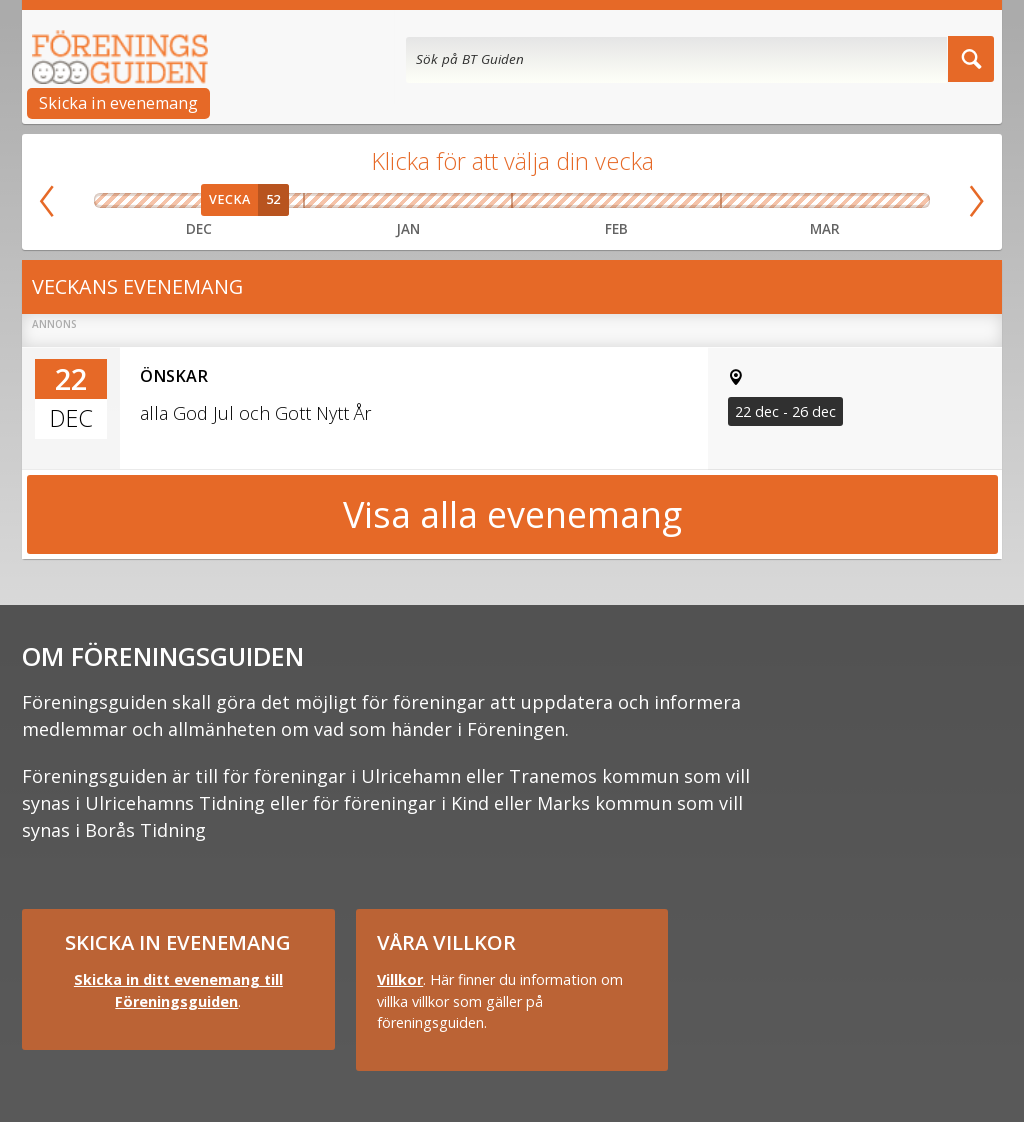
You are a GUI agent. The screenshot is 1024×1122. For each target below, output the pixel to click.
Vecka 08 (642, 201)
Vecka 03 (382, 201)
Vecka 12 (825, 201)
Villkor (400, 979)
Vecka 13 (867, 201)
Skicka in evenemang (118, 103)
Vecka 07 (590, 201)
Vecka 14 (908, 201)
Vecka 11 (783, 201)
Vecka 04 (434, 201)
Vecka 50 (158, 201)
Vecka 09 (694, 201)
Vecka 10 (742, 201)
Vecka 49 (116, 201)
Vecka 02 (330, 201)
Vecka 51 (199, 201)
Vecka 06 (538, 201)
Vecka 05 (486, 201)
